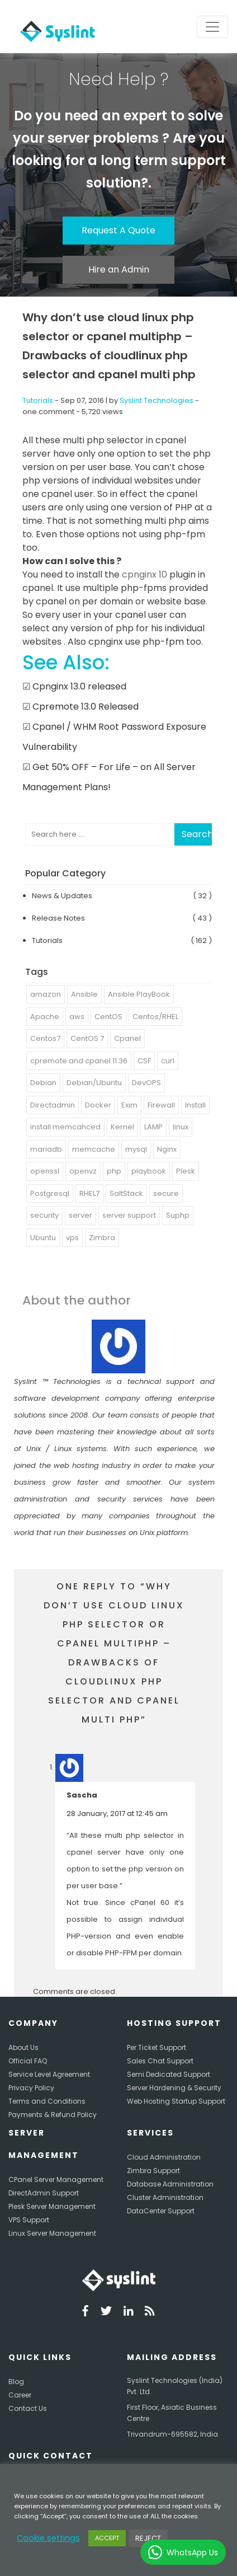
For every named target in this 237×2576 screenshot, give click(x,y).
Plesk (185, 1171)
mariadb (46, 1149)
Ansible (84, 994)
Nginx (167, 1149)
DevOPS (146, 1082)
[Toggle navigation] (212, 27)
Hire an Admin (118, 269)
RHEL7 (89, 1193)
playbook (148, 1171)
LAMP (153, 1127)
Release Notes (58, 918)
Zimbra (102, 1237)
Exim (129, 1105)
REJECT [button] (148, 2538)
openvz (83, 1171)
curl (167, 1060)
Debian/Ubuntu (94, 1082)
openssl (44, 1171)
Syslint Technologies (156, 400)
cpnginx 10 (143, 574)
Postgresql (49, 1193)
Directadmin (52, 1105)
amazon (45, 994)
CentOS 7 (87, 1038)
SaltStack (126, 1193)
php (114, 1171)
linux (180, 1127)
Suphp (177, 1215)
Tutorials (37, 400)
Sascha (82, 1795)
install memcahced (65, 1127)
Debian (43, 1082)
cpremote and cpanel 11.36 (78, 1060)
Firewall (161, 1105)
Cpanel (127, 1038)
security (44, 1215)
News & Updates (62, 895)
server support (129, 1215)
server (80, 1215)
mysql (136, 1149)
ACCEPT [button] (107, 2537)
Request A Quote (118, 230)
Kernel (122, 1127)
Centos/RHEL (155, 1016)
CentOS (108, 1016)
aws (76, 1016)
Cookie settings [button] (48, 2538)
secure (166, 1193)
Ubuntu (43, 1237)
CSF (144, 1060)
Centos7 (45, 1038)
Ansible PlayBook (139, 994)
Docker (98, 1105)
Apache (44, 1016)
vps (72, 1237)
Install (195, 1105)
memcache (93, 1149)
